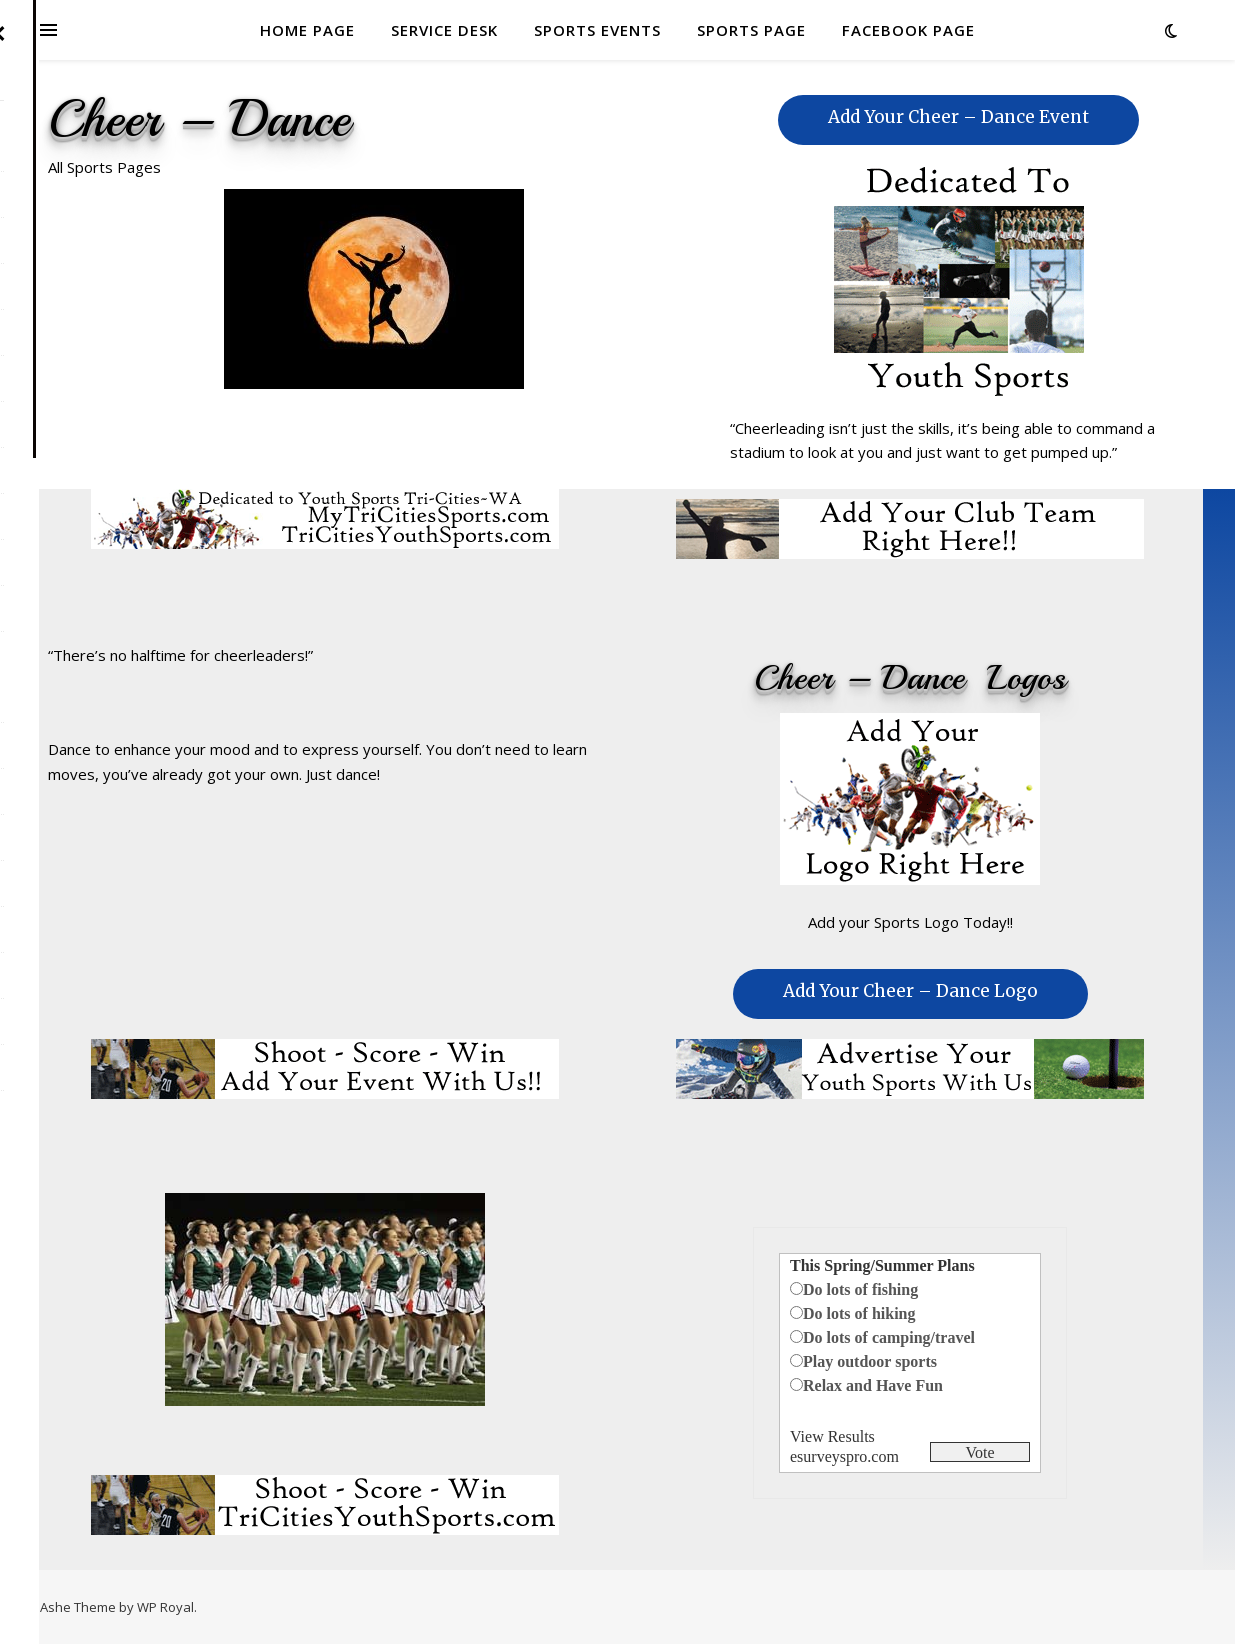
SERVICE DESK (444, 30)
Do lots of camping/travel (889, 1337)
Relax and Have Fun (873, 1385)
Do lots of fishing (860, 1289)
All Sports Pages (104, 167)
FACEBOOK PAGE (908, 30)
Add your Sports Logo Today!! (910, 922)
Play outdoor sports (870, 1361)
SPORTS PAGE (751, 30)
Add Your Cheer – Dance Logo (910, 991)
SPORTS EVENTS (597, 30)
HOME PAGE (307, 30)
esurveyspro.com (844, 1456)
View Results (832, 1436)
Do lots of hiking (859, 1313)
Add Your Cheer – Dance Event (958, 117)
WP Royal (165, 1607)
